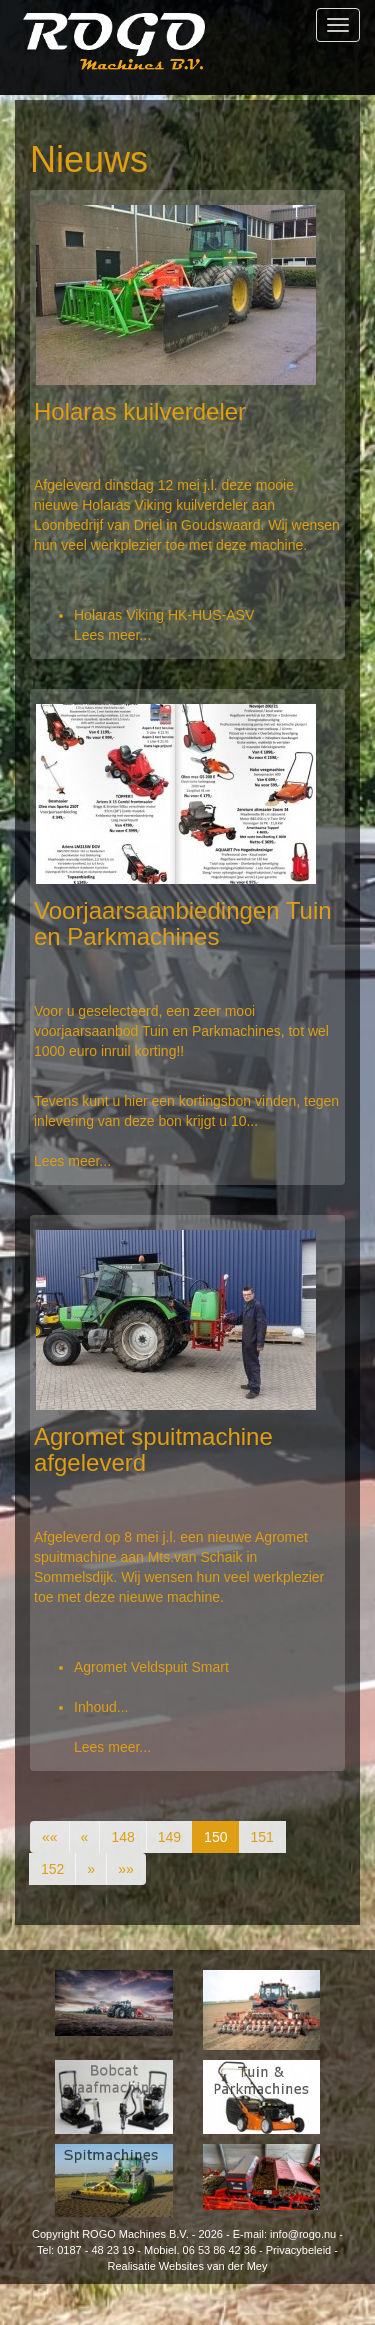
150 (215, 1837)
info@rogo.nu (303, 2234)
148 (122, 1837)
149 (169, 1837)
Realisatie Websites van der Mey (188, 2266)
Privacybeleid (298, 2250)
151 (261, 1837)
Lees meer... (112, 635)
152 (52, 1869)
